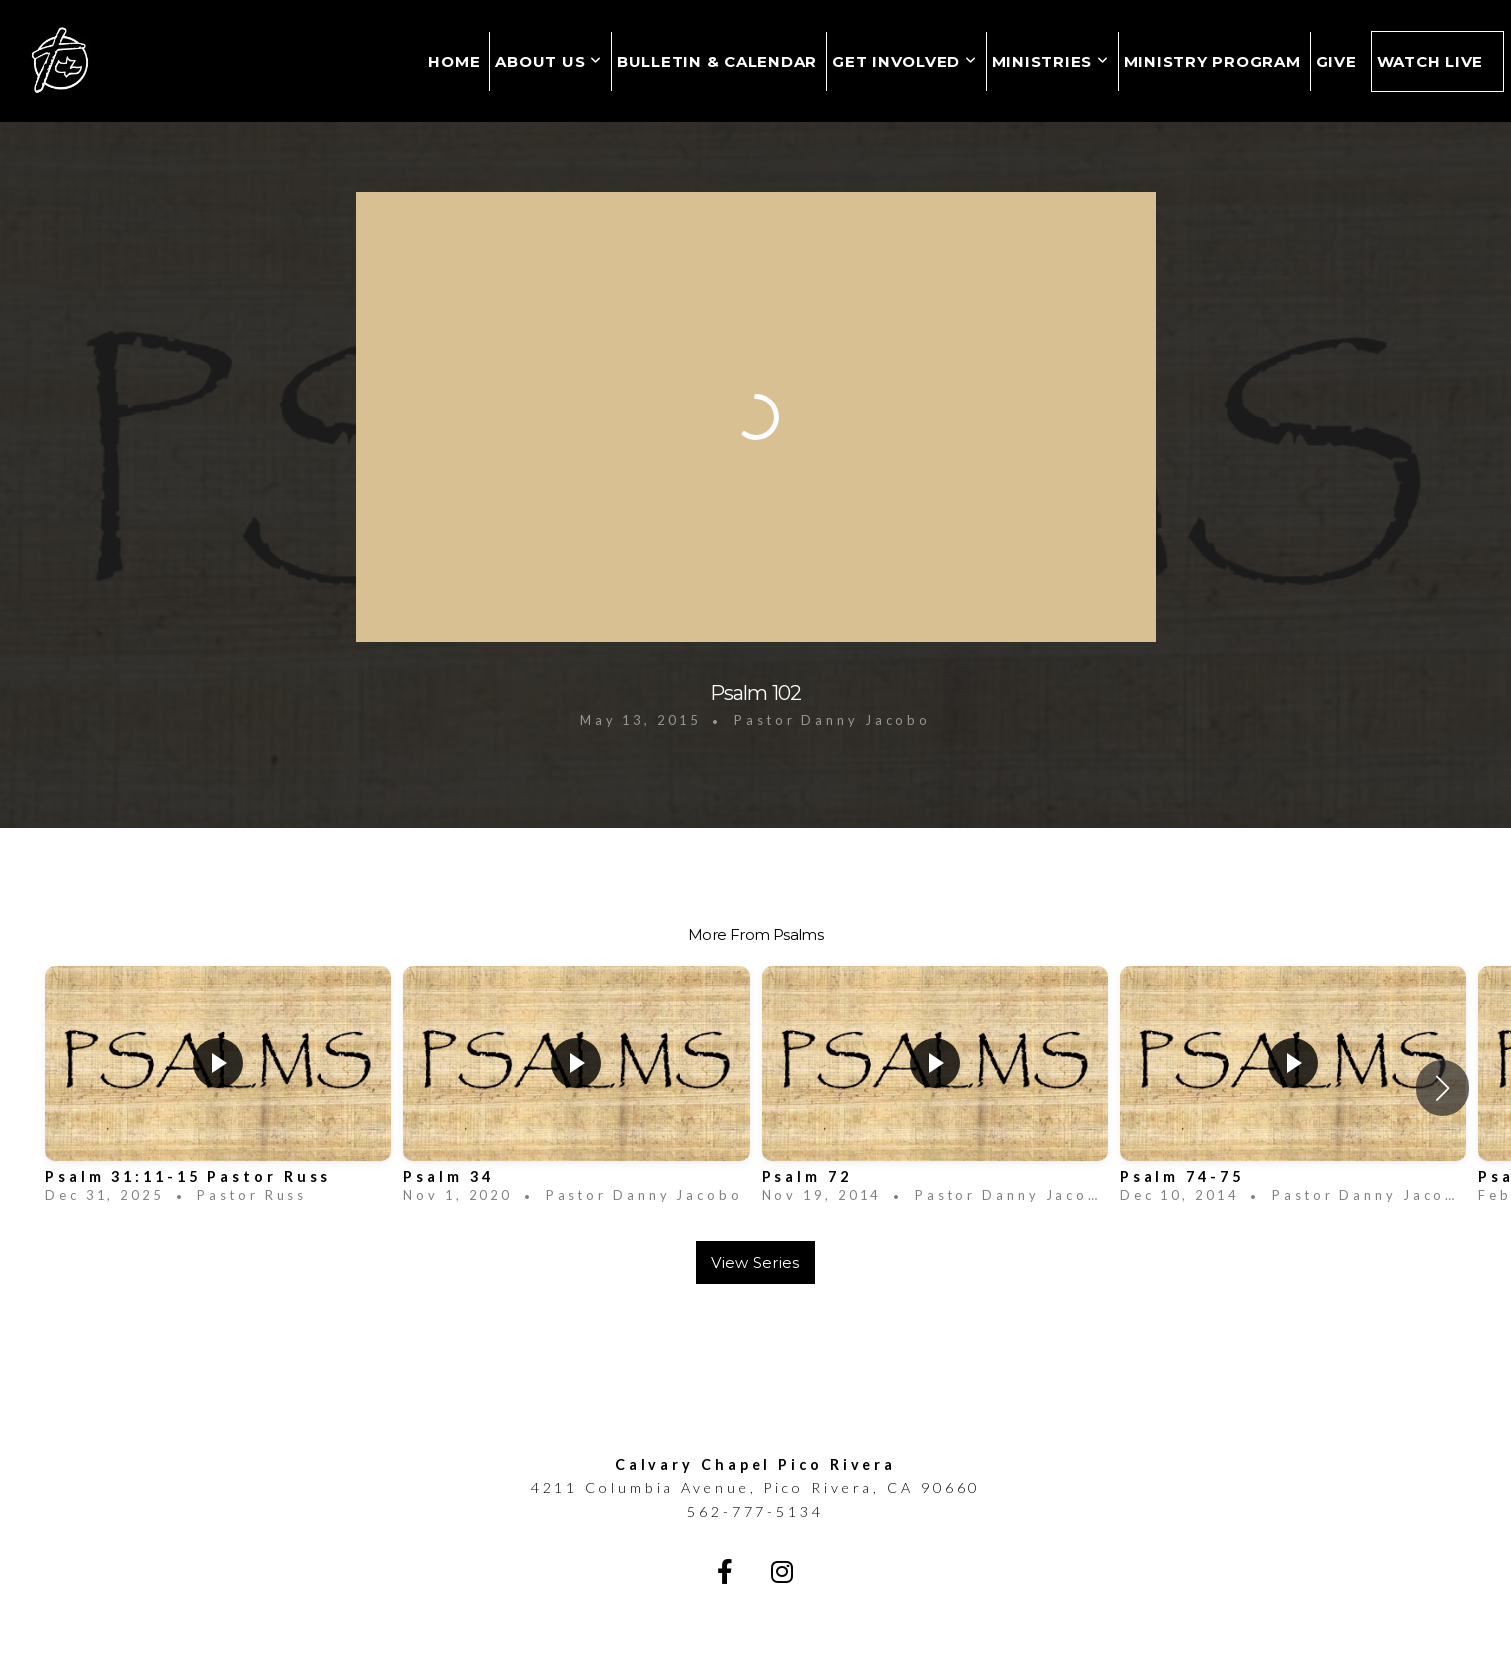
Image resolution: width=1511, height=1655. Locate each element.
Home (454, 61)
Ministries (1050, 61)
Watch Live (1430, 61)
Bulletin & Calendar (717, 61)
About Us (548, 61)
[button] (1442, 1088)
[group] (218, 1088)
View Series (755, 1262)
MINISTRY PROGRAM (1212, 61)
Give (1336, 61)
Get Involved (904, 61)
